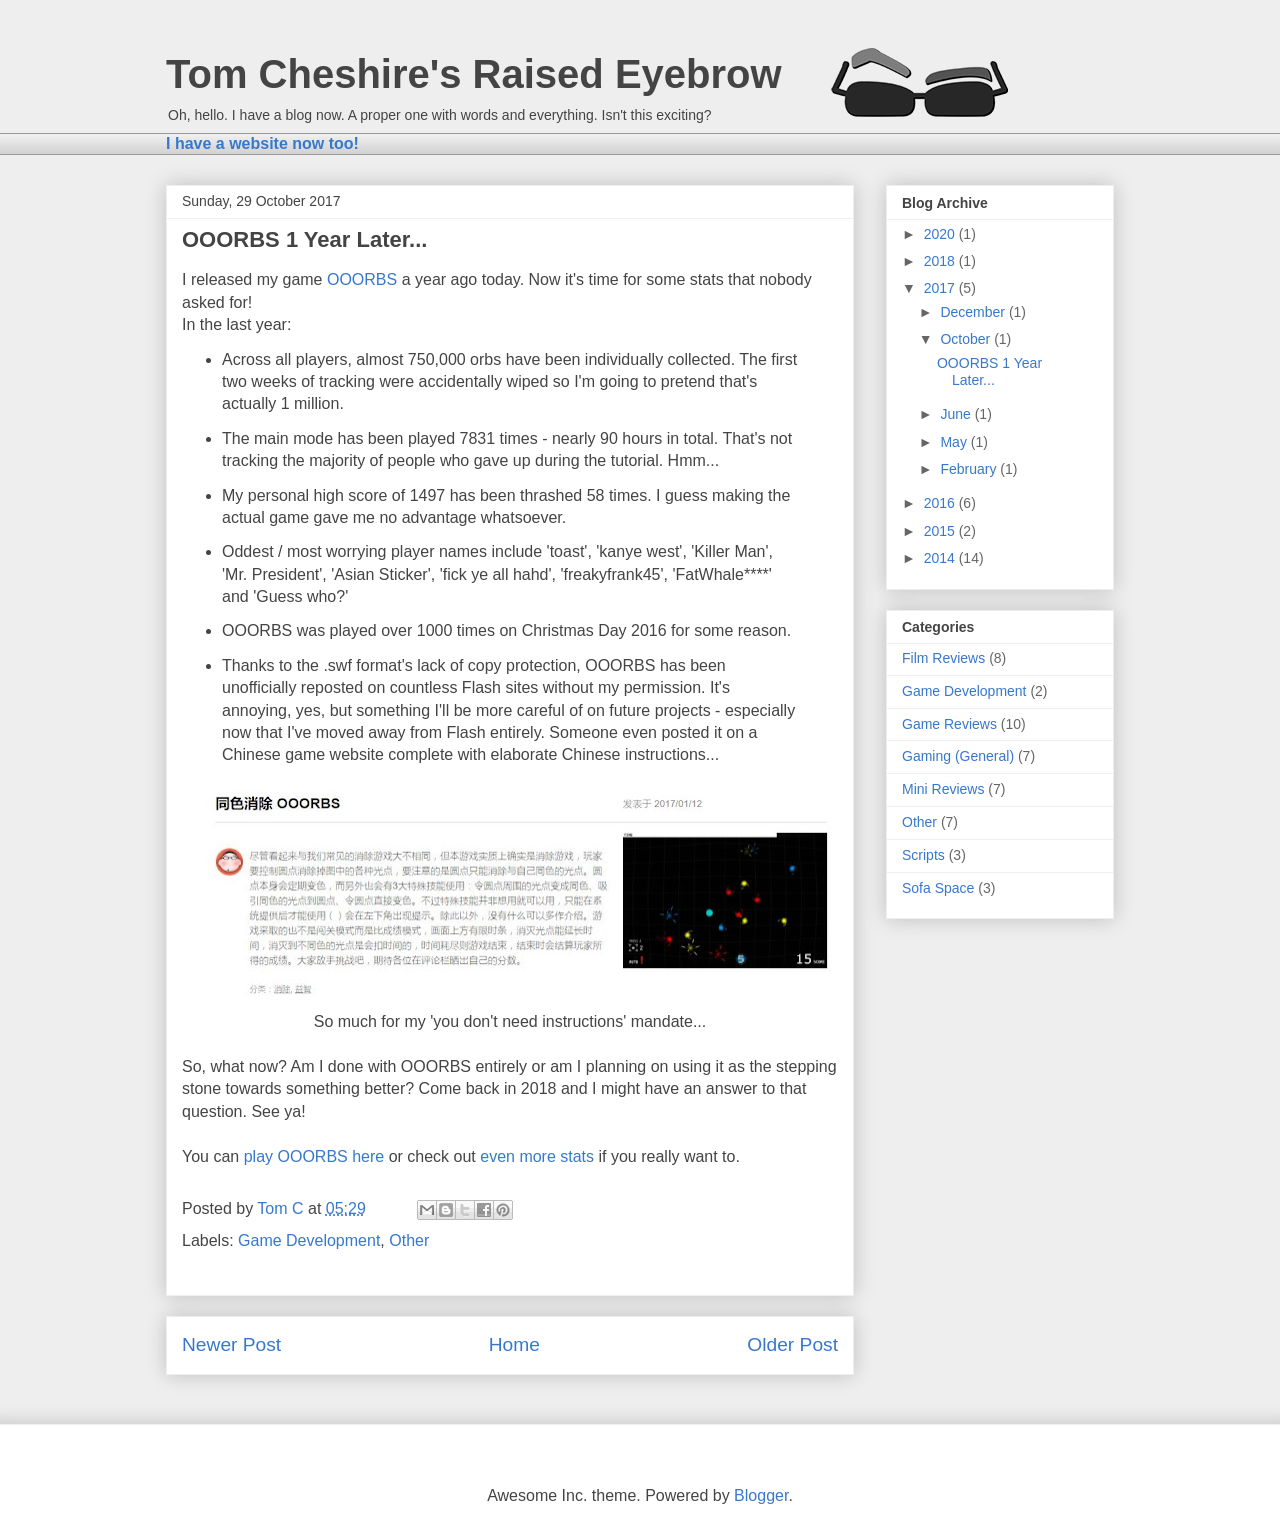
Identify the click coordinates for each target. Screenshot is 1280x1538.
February (970, 469)
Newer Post (231, 1344)
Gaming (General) (958, 756)
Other (409, 1240)
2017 (941, 288)
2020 (941, 234)
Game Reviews (949, 724)
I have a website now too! (262, 143)
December (974, 312)
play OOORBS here (314, 1156)
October (967, 339)
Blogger (761, 1495)
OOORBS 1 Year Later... (989, 371)
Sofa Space (938, 888)
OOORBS (362, 279)
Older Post (792, 1344)
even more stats (537, 1156)
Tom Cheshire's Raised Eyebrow (474, 74)
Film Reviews (943, 658)
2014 (941, 558)
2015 (941, 531)
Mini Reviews (943, 789)
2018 (941, 261)
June (957, 414)
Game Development (309, 1240)
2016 (941, 503)
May (955, 442)
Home (514, 1344)
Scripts (923, 855)
